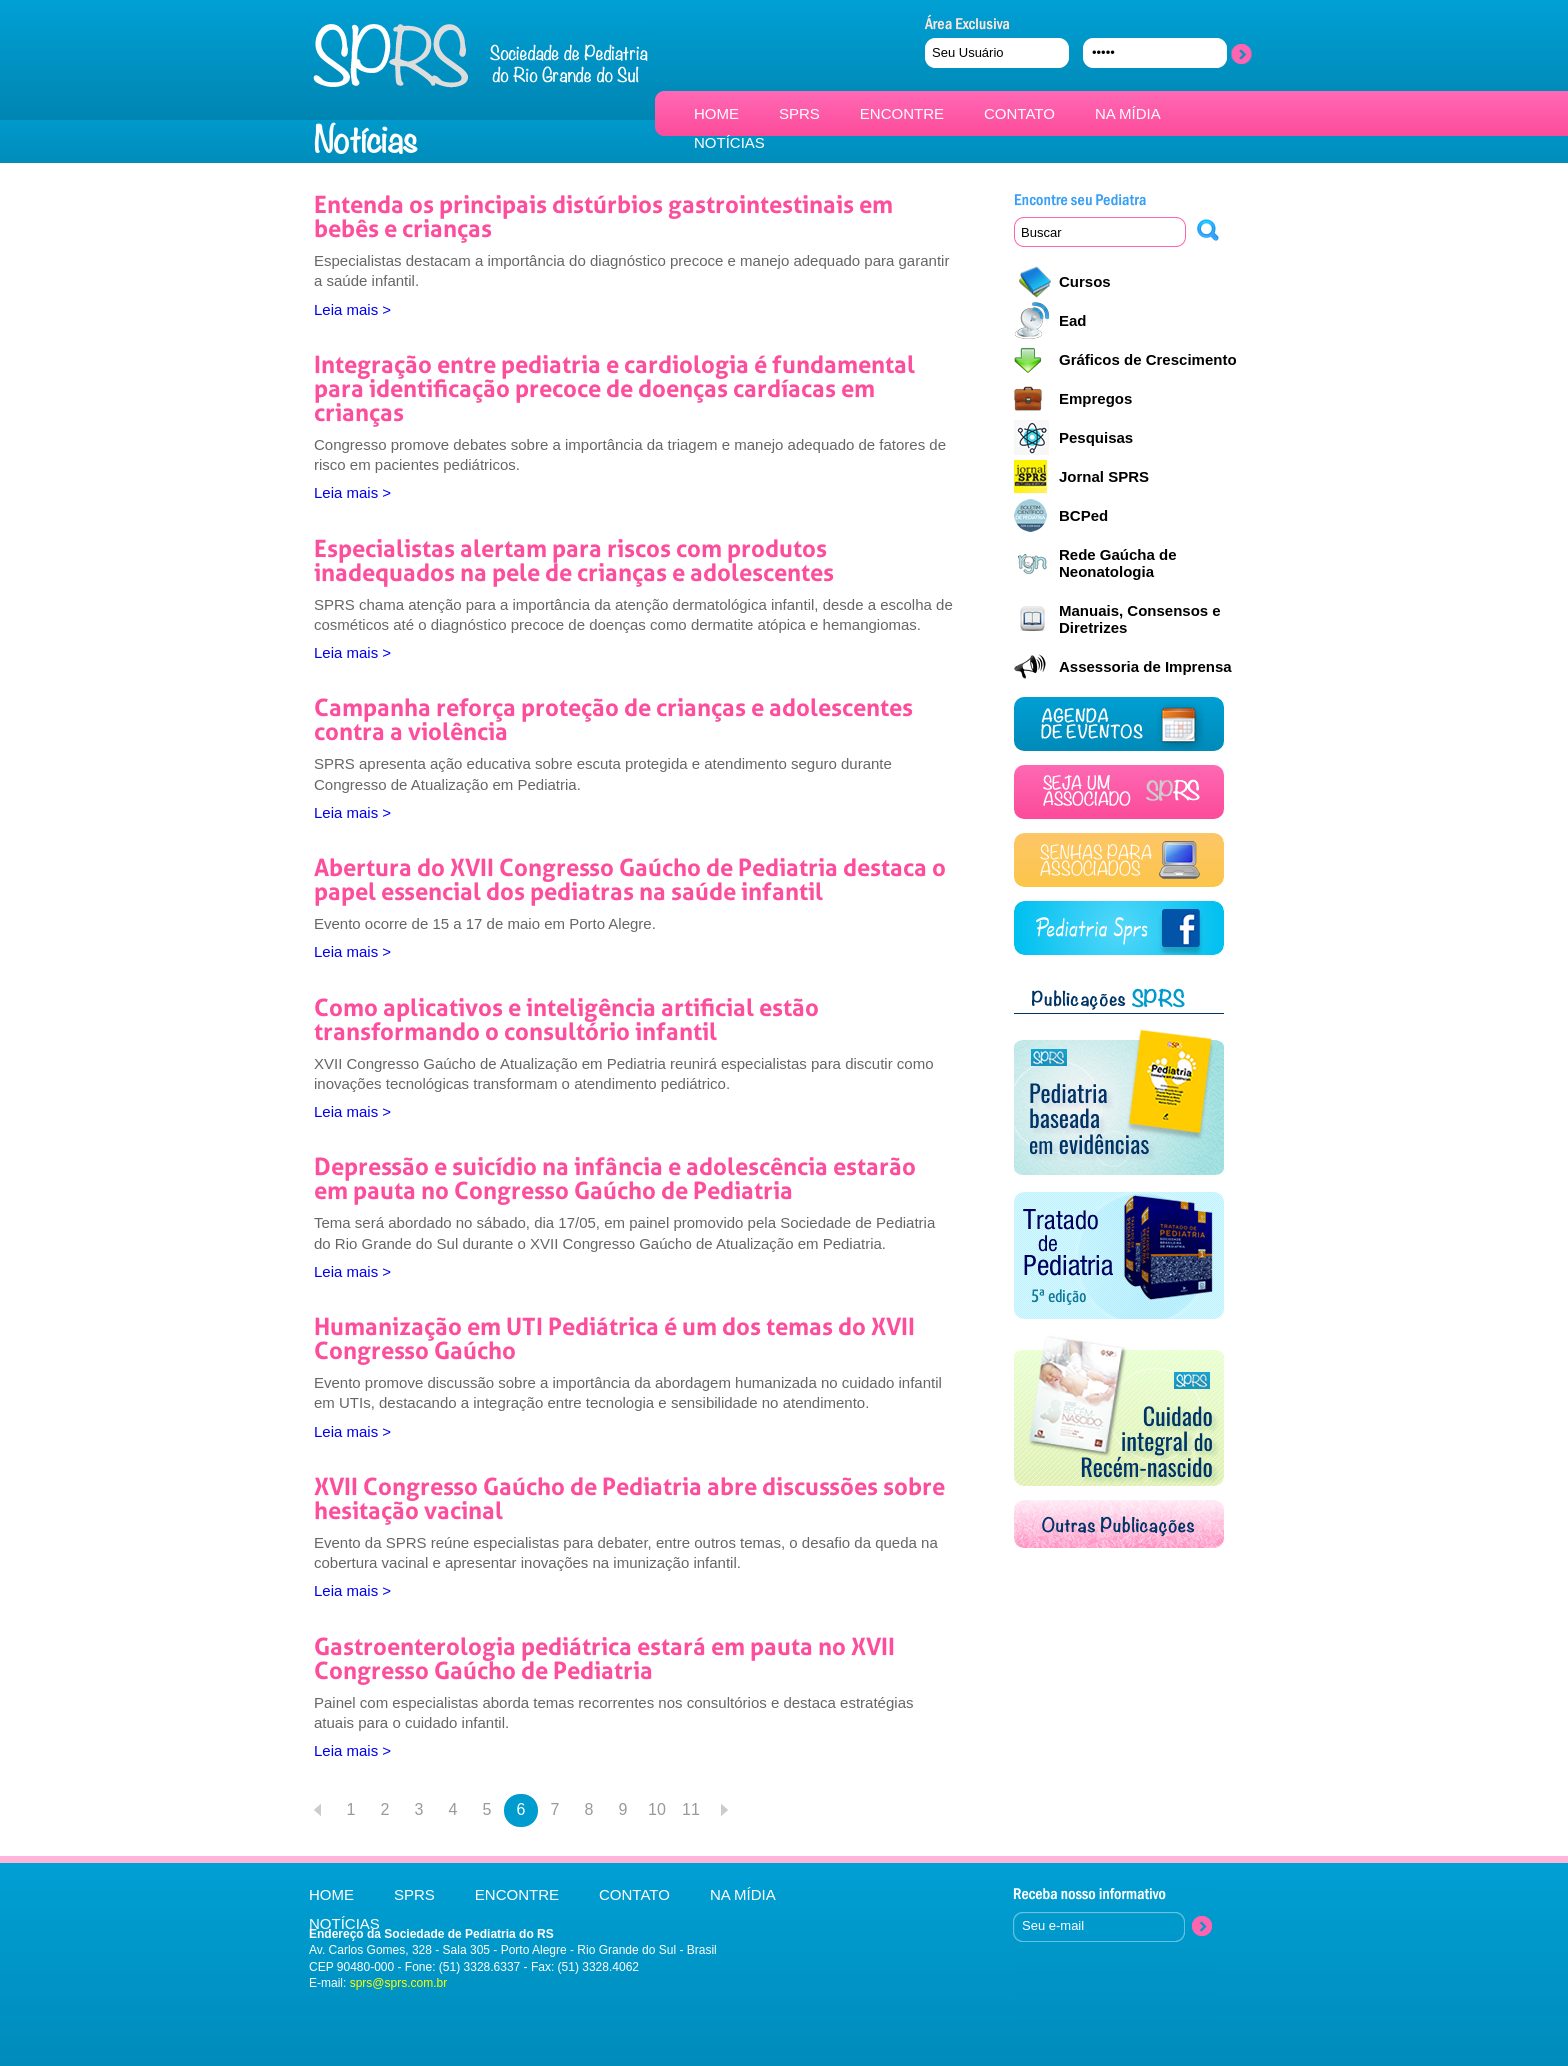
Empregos (1095, 398)
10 (657, 1809)
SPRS (799, 113)
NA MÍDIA (1128, 113)
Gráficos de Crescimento (1148, 359)
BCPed (1083, 515)
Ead (1073, 320)
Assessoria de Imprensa (1145, 666)
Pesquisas (1096, 437)
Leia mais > (352, 309)
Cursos (1085, 281)
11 (691, 1809)
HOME (716, 113)
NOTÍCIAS (729, 142)
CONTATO (1019, 113)
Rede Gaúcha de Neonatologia (1118, 563)
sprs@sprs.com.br (399, 1983)
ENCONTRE (902, 113)
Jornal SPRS (1104, 476)
